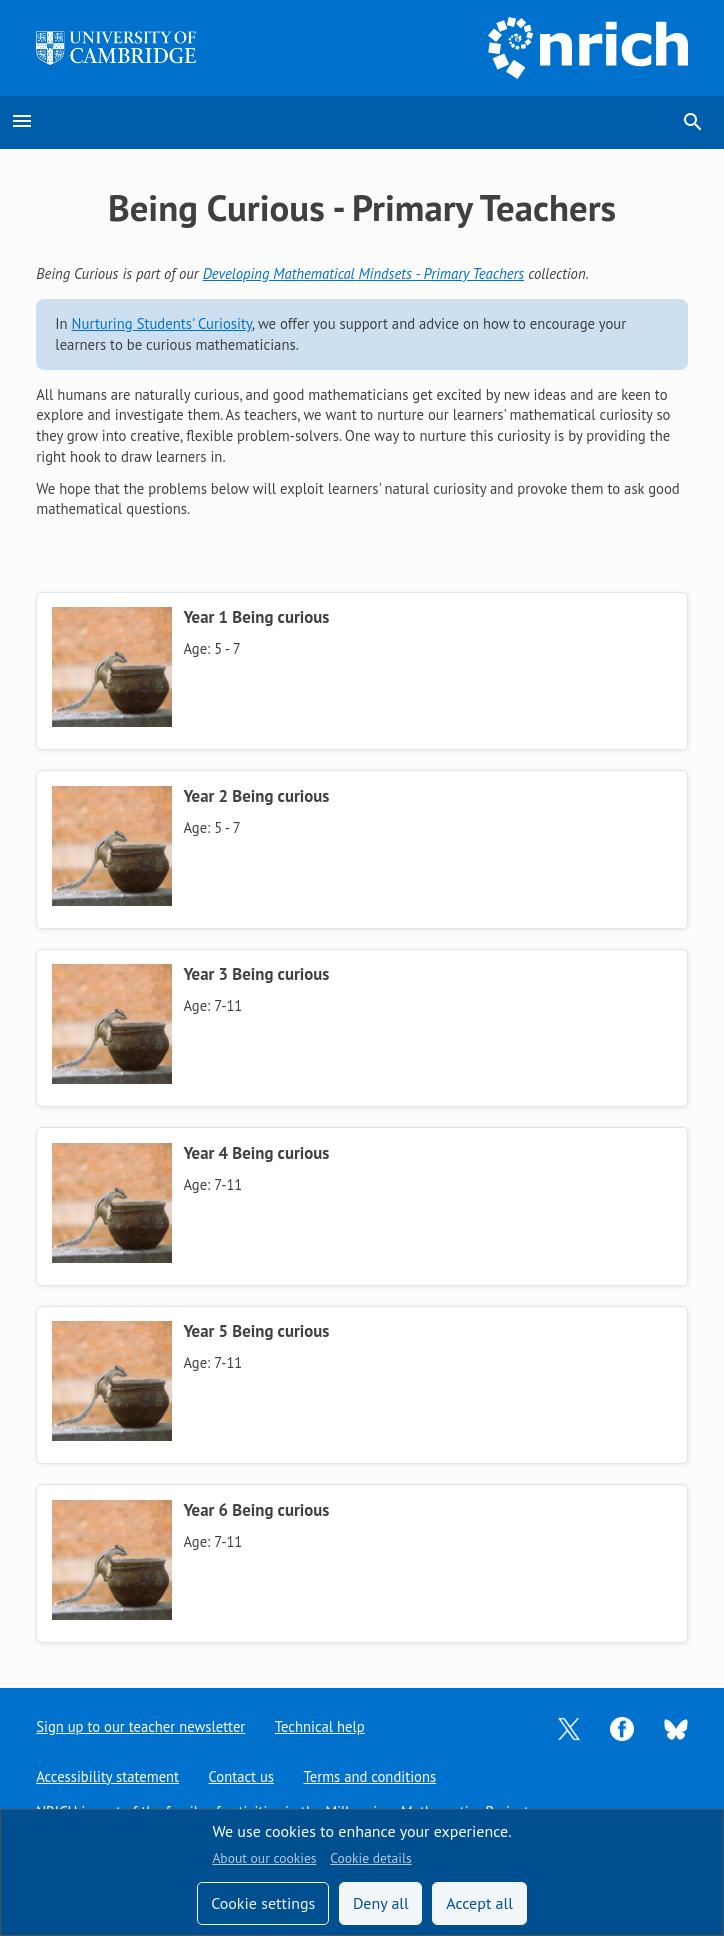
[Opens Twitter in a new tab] (569, 1726)
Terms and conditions (370, 1776)
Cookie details (370, 1858)
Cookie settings (263, 1903)
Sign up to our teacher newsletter (141, 1726)
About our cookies (264, 1858)
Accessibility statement (107, 1776)
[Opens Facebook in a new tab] (622, 1726)
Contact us (242, 1776)
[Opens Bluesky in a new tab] (676, 1727)
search (693, 122)
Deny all (381, 1903)
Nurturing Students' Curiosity (162, 323)
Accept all (479, 1903)
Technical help (321, 1726)
